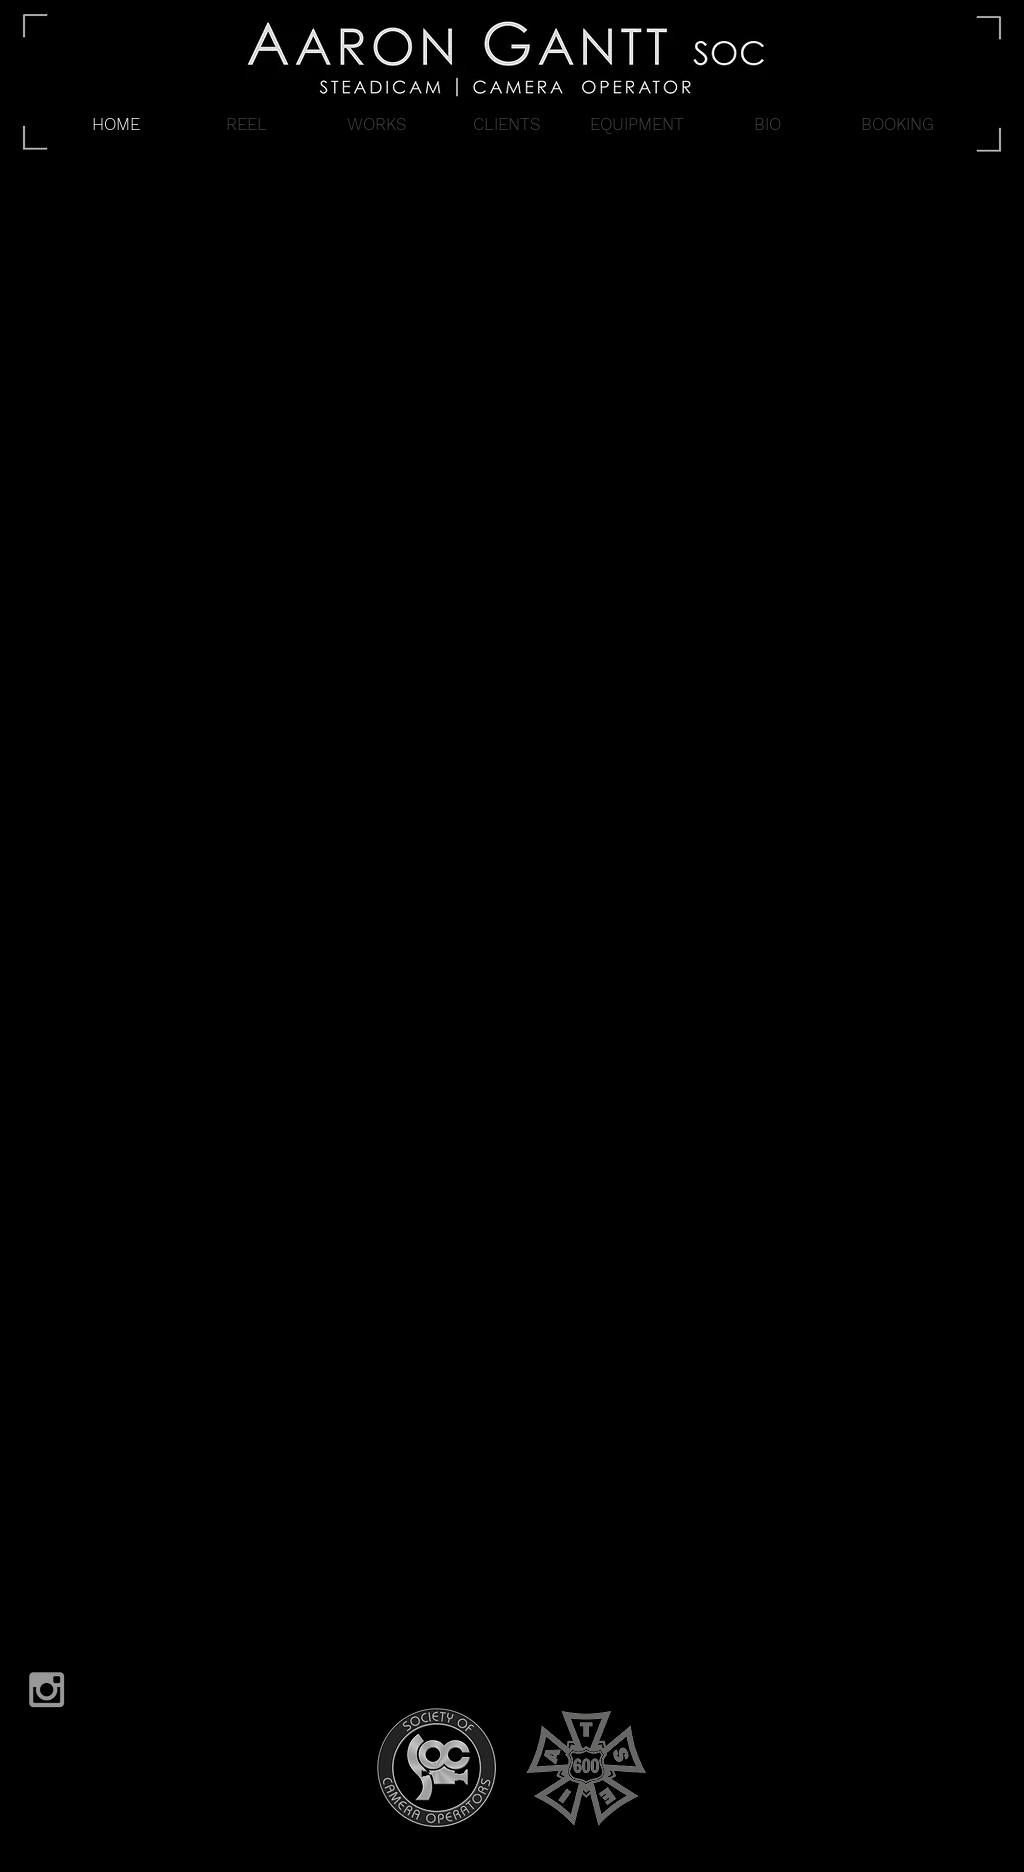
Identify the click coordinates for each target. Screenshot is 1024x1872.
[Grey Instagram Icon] (46, 1689)
